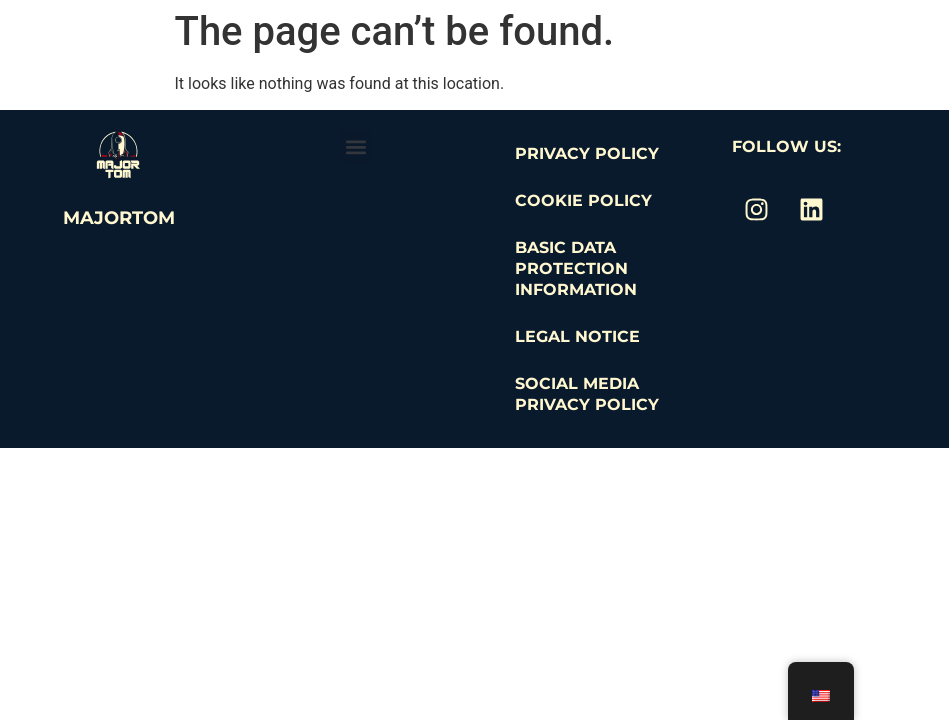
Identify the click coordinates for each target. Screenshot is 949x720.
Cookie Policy (583, 200)
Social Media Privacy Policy (587, 394)
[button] (355, 146)
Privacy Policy (587, 153)
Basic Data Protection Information (576, 268)
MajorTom (119, 218)
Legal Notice (577, 336)
